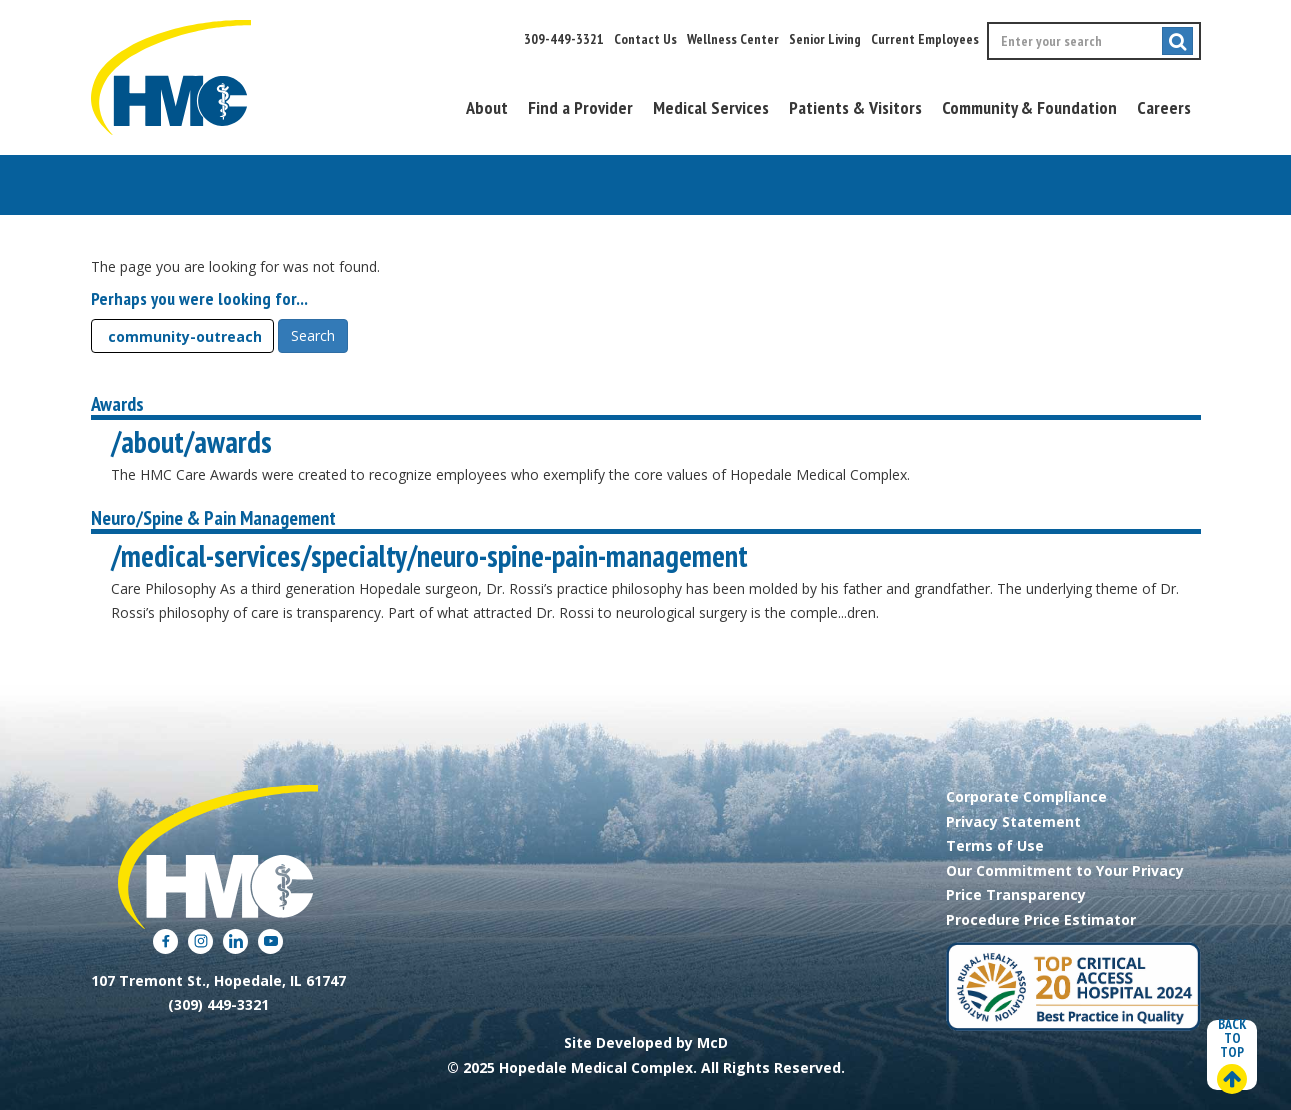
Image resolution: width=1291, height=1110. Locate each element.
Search (313, 335)
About (487, 107)
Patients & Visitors (855, 107)
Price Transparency (1016, 894)
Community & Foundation (1029, 107)
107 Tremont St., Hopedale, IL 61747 (218, 980)
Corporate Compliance (1026, 796)
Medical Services (711, 107)
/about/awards (191, 441)
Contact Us (645, 39)
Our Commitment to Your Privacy (1065, 870)
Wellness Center (733, 39)
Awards (117, 404)
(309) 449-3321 (218, 1004)
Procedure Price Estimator (1041, 919)
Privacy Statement (1013, 821)
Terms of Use (995, 845)
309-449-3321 (564, 39)
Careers (1164, 107)
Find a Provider (580, 107)
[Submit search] (1177, 41)
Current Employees (925, 39)
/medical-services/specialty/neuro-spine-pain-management (429, 555)
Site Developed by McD (646, 1042)
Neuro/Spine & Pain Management (213, 518)
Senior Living (825, 39)
